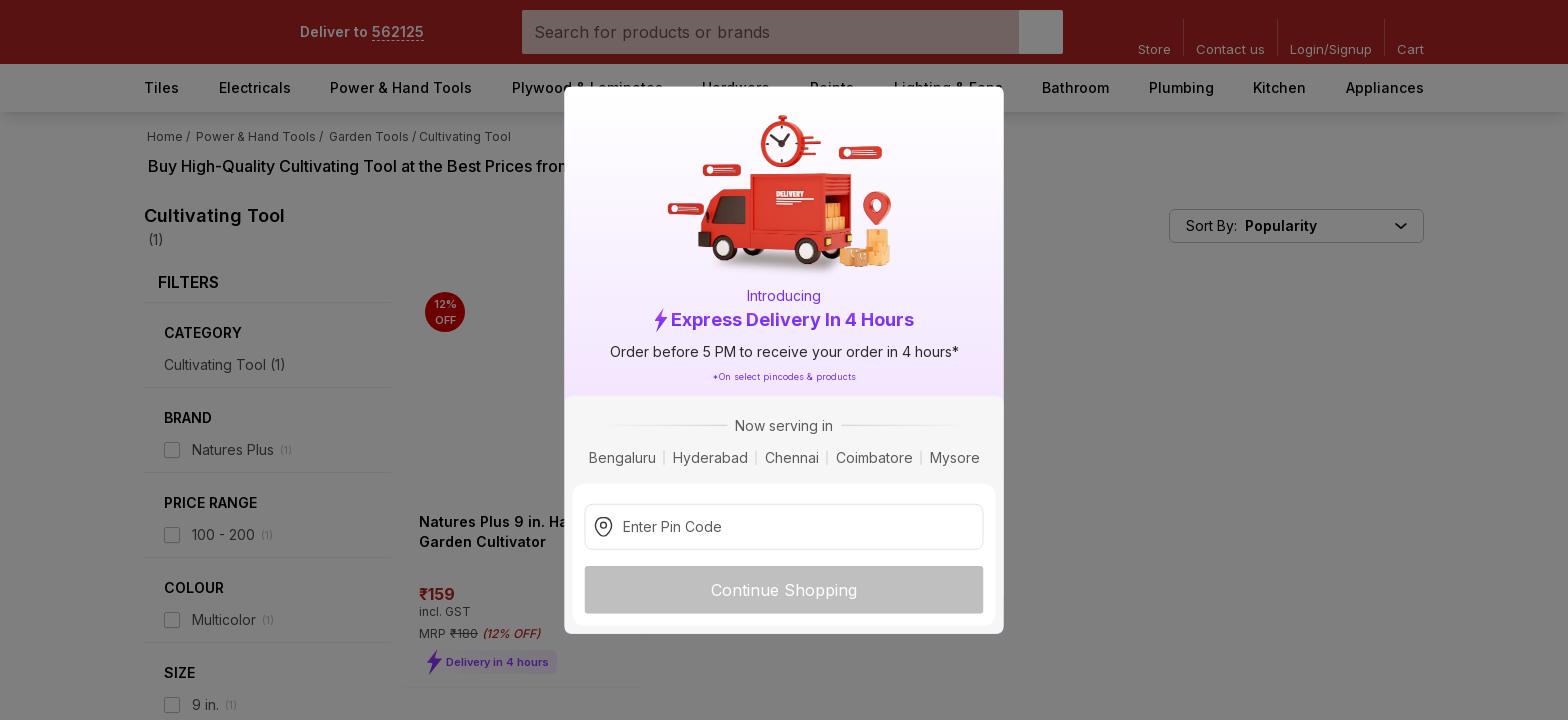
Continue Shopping (784, 589)
